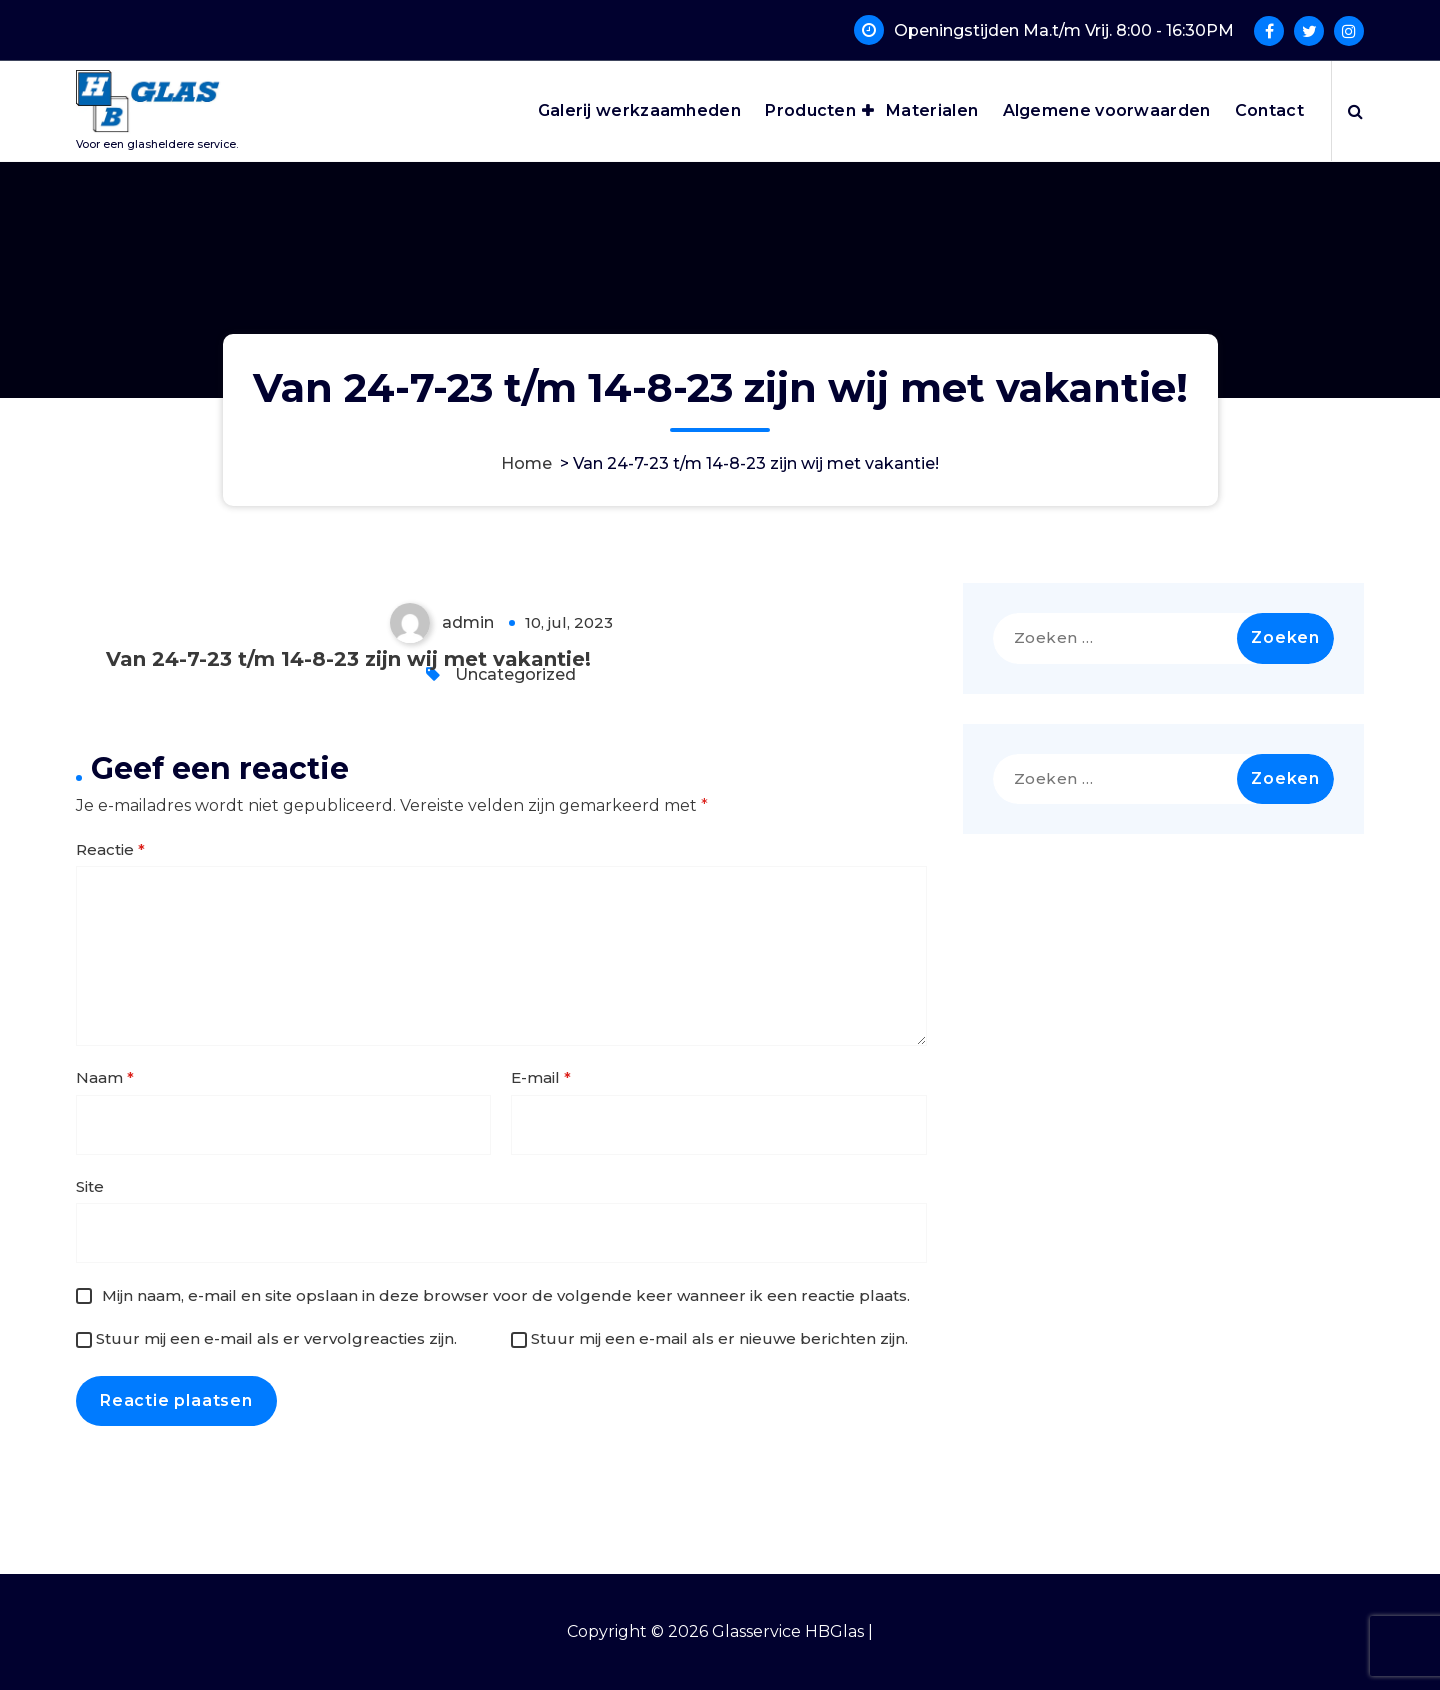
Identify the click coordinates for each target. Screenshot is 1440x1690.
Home (526, 463)
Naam (105, 1077)
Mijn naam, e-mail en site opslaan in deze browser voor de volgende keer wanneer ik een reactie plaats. (506, 1295)
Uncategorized (515, 674)
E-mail (541, 1077)
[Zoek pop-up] (1355, 111)
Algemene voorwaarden (1107, 110)
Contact (1269, 110)
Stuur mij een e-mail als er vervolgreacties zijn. (276, 1338)
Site (90, 1186)
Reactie (110, 849)
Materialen (932, 110)
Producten (810, 110)
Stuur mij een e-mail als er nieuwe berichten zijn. (719, 1338)
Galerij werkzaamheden (639, 110)
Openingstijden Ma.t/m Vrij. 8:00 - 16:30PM (1064, 30)
